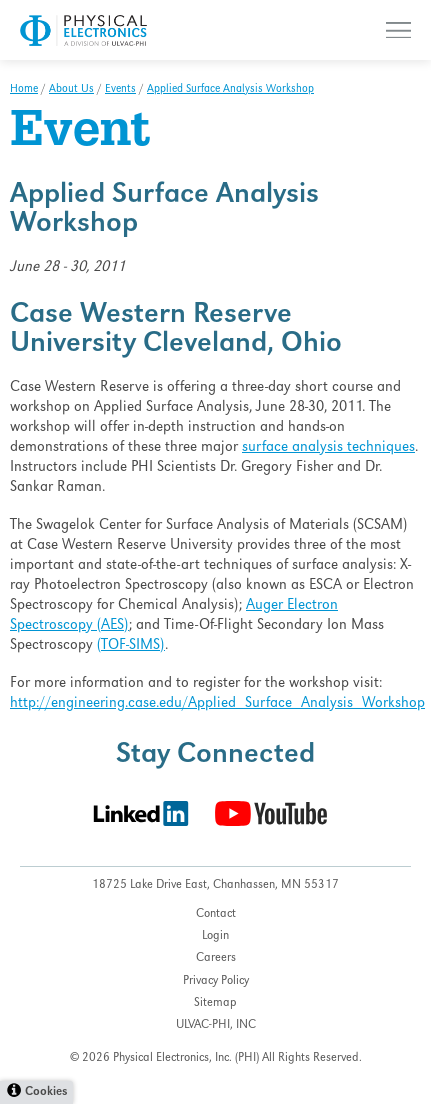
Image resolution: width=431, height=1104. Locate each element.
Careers (216, 958)
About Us (71, 90)
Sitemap (215, 1003)
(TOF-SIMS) (131, 646)
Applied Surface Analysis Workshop (230, 90)
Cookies (46, 1092)
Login (215, 936)
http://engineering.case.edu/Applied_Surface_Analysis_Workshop (217, 704)
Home (24, 90)
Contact (216, 914)
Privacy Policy (216, 981)
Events (120, 90)
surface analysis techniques (328, 448)
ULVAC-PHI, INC (216, 1025)
